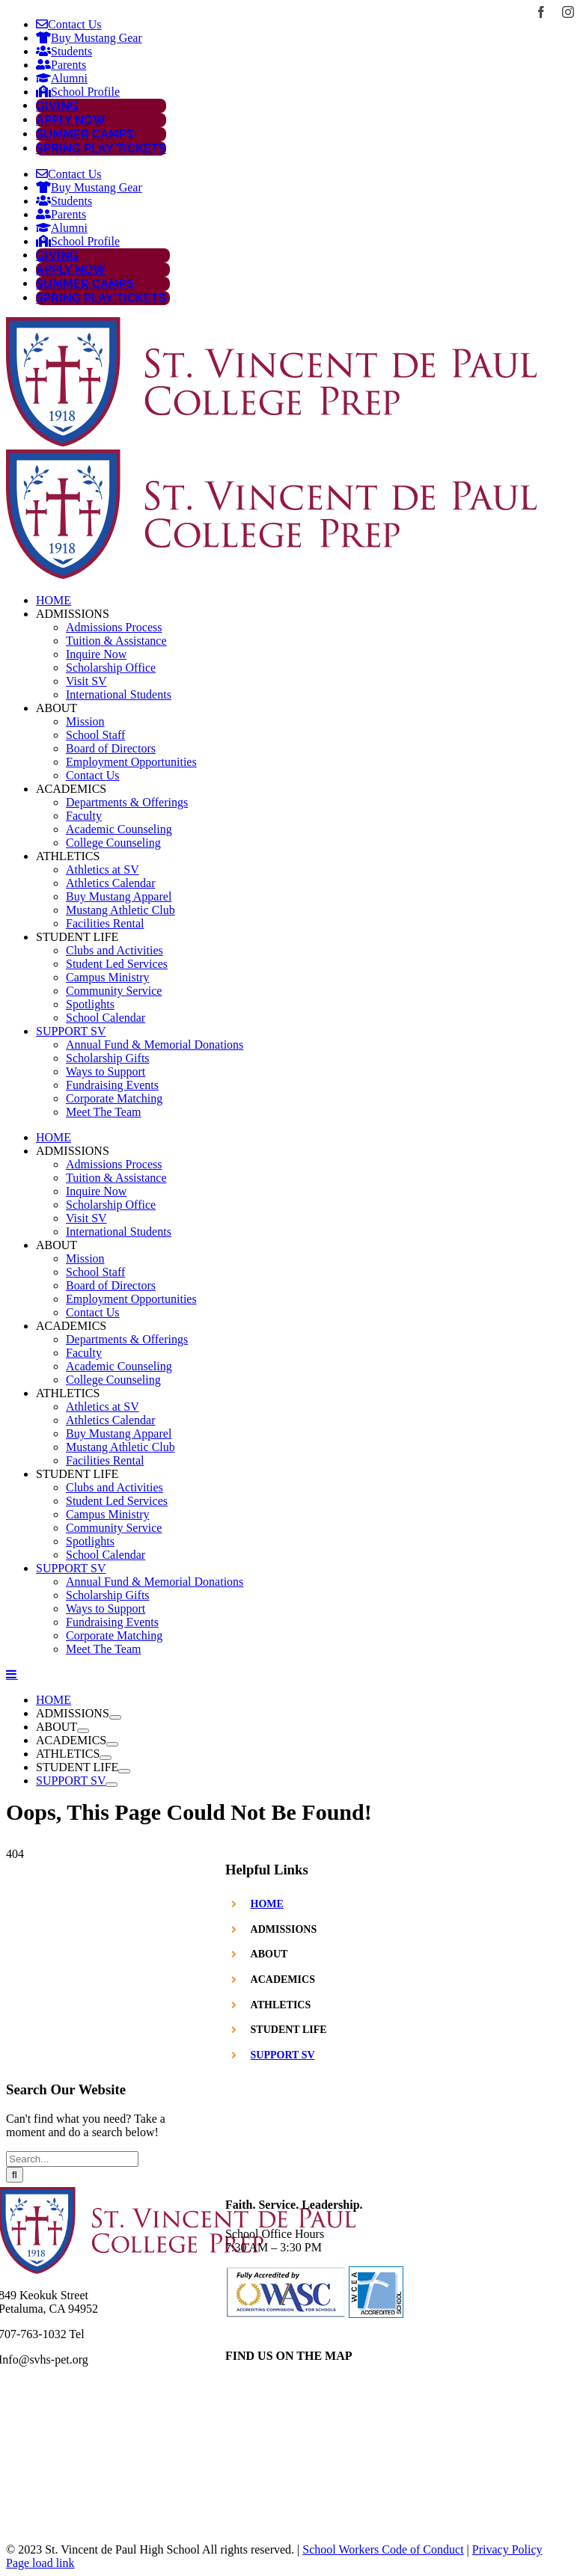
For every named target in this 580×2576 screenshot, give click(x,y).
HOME (267, 1904)
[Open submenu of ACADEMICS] (112, 1744)
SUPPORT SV (283, 2055)
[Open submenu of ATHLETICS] (106, 1757)
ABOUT (269, 1954)
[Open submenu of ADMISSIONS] (115, 1717)
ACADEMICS (283, 1979)
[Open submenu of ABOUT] (83, 1731)
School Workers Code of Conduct (382, 2549)
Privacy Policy (507, 2549)
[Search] (14, 2175)
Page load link (40, 2563)
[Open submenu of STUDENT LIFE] (124, 1771)
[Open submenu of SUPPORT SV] (111, 1784)
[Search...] (72, 2159)
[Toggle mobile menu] (12, 1674)
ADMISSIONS (284, 1929)
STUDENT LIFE (289, 2029)
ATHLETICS (281, 2005)
